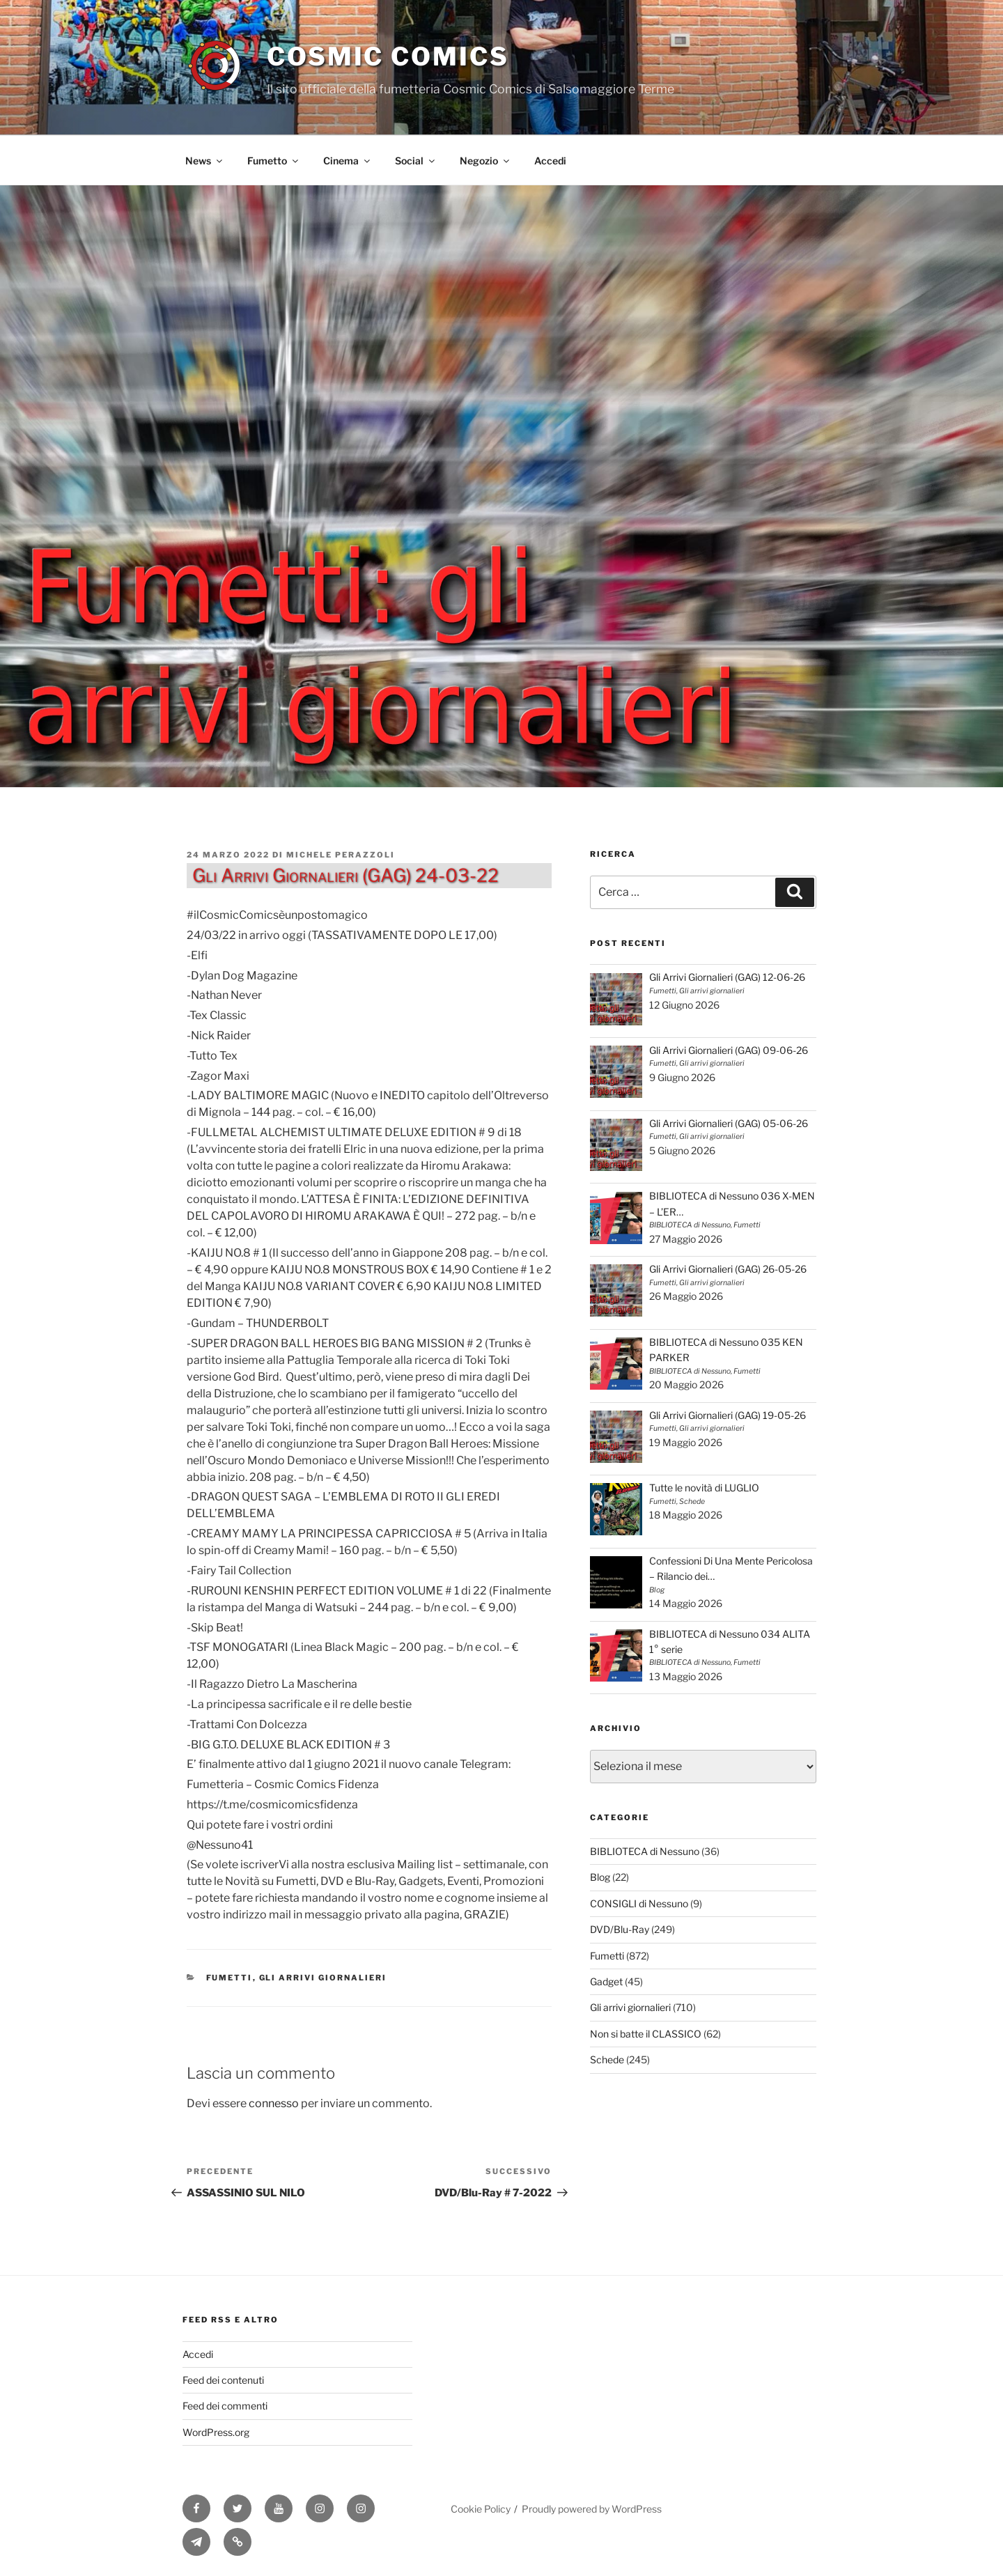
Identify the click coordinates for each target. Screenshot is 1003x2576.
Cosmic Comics (387, 56)
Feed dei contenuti (223, 2380)
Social (416, 160)
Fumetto (273, 160)
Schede (607, 2059)
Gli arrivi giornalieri (323, 1978)
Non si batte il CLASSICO (645, 2034)
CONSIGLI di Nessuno (639, 1903)
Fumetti (229, 1978)
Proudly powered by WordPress (592, 2509)
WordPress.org (215, 2432)
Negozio (485, 160)
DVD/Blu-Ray (619, 1929)
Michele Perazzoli (340, 855)
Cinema (347, 160)
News (204, 160)
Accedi (550, 160)
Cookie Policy (481, 2509)
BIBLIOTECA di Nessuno (644, 1851)
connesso (274, 2103)
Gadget (606, 1981)
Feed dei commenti (224, 2406)
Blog (600, 1877)
